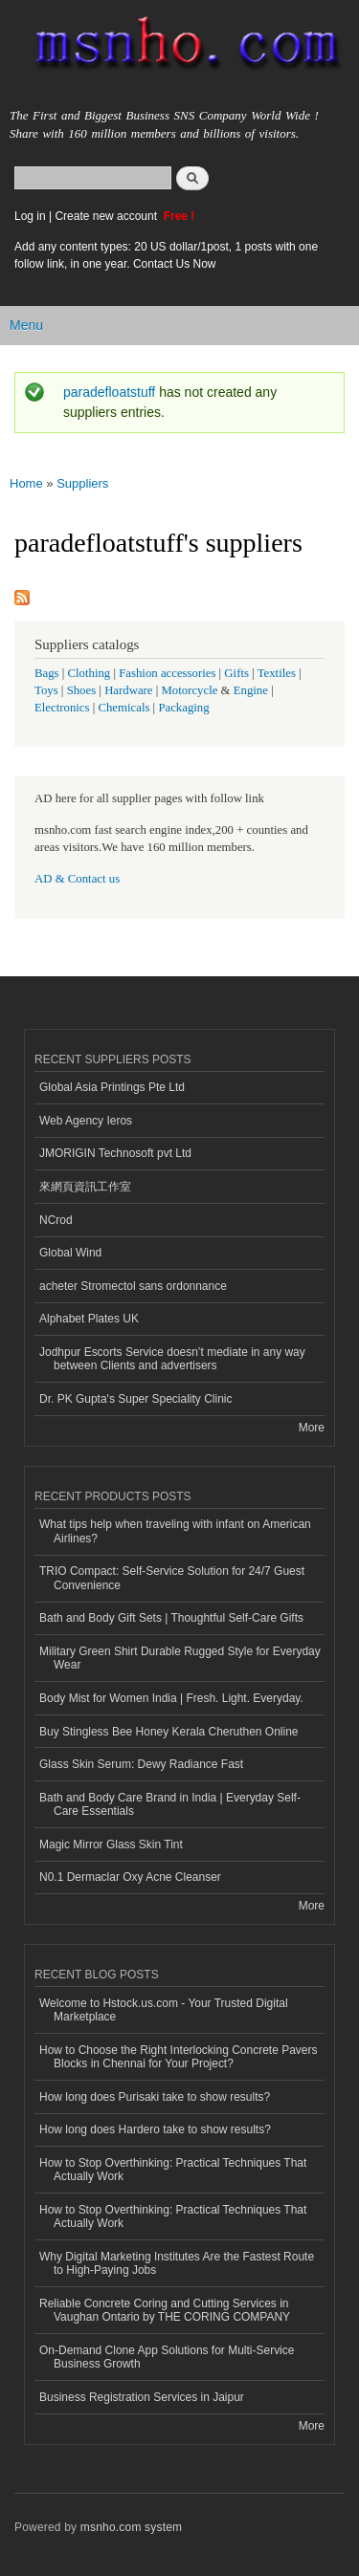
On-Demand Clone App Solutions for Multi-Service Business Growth (166, 2357)
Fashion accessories (167, 673)
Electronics (62, 707)
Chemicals (125, 707)
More (312, 1427)
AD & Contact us (77, 878)
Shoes (82, 690)
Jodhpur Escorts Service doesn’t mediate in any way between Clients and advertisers (172, 1358)
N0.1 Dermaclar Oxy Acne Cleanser (130, 1877)
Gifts (236, 673)
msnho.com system (131, 2527)
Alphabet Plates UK (89, 1318)
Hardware (128, 690)
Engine (251, 690)
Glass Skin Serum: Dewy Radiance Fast (141, 1764)
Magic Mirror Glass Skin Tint (111, 1844)
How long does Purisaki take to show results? (154, 2097)
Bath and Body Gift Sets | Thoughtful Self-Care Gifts (171, 1618)
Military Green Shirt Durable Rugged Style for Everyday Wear (180, 1658)
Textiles (277, 673)
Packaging (183, 707)
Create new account (107, 216)
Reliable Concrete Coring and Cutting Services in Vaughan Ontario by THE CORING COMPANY (164, 2310)
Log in (30, 216)
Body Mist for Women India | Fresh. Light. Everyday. (171, 1698)
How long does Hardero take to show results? (155, 2129)
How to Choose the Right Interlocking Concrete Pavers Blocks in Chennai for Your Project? (178, 2056)
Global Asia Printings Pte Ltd (112, 1087)
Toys (46, 690)
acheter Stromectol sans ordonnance (133, 1286)
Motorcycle (189, 690)
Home (26, 483)
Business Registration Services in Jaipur (141, 2397)
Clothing (89, 673)
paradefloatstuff (109, 392)
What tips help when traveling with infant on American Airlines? (175, 1530)
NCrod (56, 1220)
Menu (26, 325)
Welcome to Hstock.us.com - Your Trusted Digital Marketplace (163, 2010)
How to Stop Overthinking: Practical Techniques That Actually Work (172, 2169)
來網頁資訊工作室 (85, 1186)
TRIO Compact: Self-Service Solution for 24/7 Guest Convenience (171, 1577)
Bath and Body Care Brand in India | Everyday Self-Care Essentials (170, 1804)
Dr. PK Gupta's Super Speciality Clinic (135, 1399)
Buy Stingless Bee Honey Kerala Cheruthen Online (168, 1731)
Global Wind (70, 1252)
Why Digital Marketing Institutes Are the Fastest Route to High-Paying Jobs (176, 2263)
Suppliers (82, 483)
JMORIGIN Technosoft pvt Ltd (115, 1153)
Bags (46, 673)
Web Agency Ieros (85, 1120)
